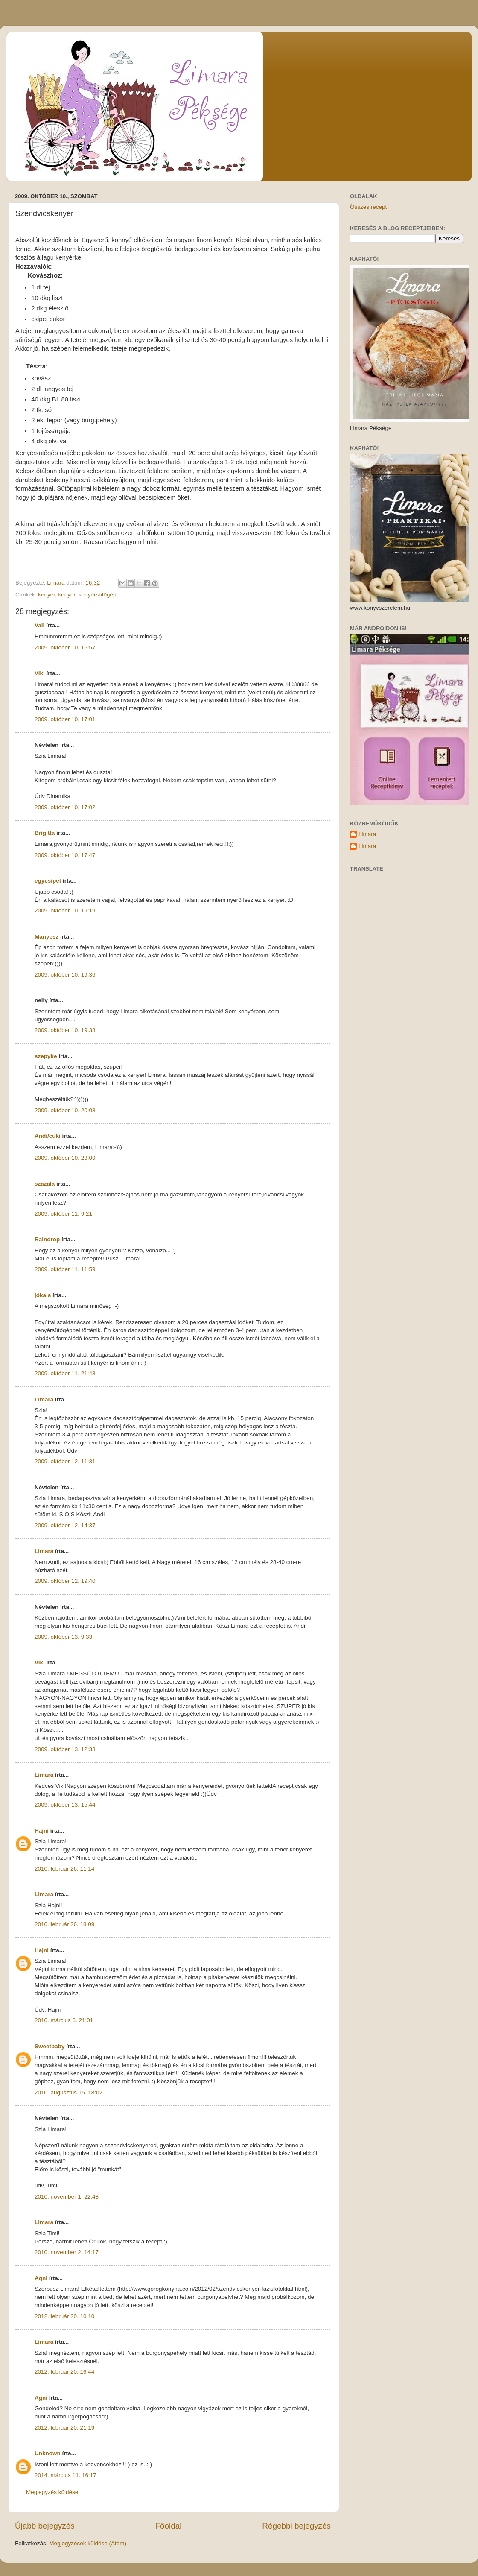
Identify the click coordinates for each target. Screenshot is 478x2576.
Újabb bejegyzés (45, 2525)
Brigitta (45, 833)
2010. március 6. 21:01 (64, 2020)
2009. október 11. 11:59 (65, 1269)
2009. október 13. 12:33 (65, 1749)
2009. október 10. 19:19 (65, 910)
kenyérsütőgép (98, 594)
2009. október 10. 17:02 (65, 807)
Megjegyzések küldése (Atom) (87, 2543)
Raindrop (47, 1239)
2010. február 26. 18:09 (64, 1924)
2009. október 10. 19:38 (65, 1030)
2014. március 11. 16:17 (65, 2475)
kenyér (67, 594)
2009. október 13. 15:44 (65, 1804)
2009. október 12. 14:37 (65, 1525)
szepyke (46, 1056)
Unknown (48, 2453)
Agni (41, 2278)
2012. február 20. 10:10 (64, 2316)
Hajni (42, 1830)
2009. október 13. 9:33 (63, 1637)
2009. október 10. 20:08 (65, 1110)
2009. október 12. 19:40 (65, 1581)
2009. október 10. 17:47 (65, 855)
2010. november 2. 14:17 (67, 2252)
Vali (39, 625)
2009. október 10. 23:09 (65, 1158)
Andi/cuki (48, 1136)
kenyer (46, 594)
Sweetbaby (50, 2046)
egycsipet (48, 880)
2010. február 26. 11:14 (64, 1868)
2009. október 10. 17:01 (65, 719)
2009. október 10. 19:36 (65, 974)
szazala (45, 1184)
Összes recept (368, 207)
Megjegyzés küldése (52, 2492)
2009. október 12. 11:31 (65, 1461)
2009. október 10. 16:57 (65, 647)
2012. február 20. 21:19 (64, 2427)
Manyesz (46, 936)
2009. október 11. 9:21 (63, 1214)
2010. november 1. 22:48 (67, 2196)
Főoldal (168, 2525)
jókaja (43, 1295)
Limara (44, 1399)
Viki (40, 673)
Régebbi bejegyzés (296, 2525)
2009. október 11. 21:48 (65, 1373)
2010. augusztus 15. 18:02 (68, 2092)
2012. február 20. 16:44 (64, 2371)
